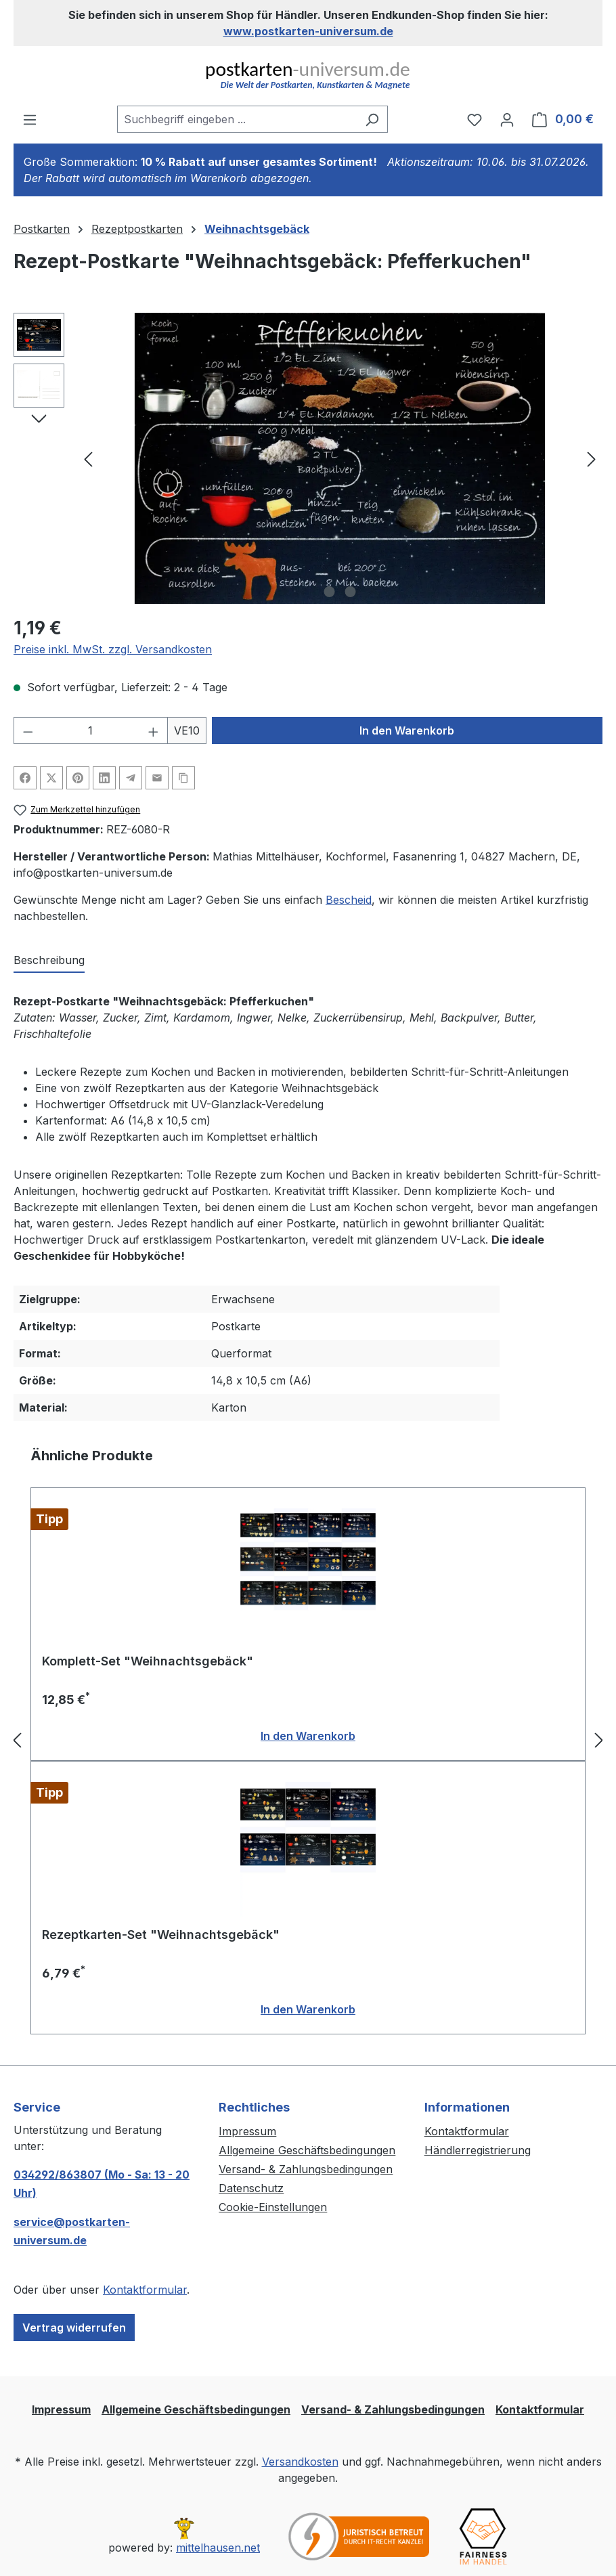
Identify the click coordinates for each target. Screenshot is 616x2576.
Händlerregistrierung (477, 2150)
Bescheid (349, 900)
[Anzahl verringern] (28, 730)
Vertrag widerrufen (74, 2327)
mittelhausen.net (218, 2547)
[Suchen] (372, 119)
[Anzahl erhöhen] (153, 730)
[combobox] (237, 119)
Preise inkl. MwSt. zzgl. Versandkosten (113, 649)
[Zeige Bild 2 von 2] (350, 591)
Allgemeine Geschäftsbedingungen (307, 2150)
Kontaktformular (145, 2289)
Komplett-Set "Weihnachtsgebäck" (147, 1661)
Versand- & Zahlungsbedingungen (306, 2169)
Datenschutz (251, 2188)
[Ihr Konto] (507, 119)
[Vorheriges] (88, 459)
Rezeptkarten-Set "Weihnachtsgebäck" (161, 1934)
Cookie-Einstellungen (273, 2207)
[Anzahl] (91, 730)
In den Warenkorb (406, 730)
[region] (308, 458)
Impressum (247, 2131)
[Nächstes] (591, 459)
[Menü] (30, 119)
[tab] (49, 960)
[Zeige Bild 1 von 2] (329, 591)
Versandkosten (300, 2461)
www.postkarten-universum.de (308, 31)
